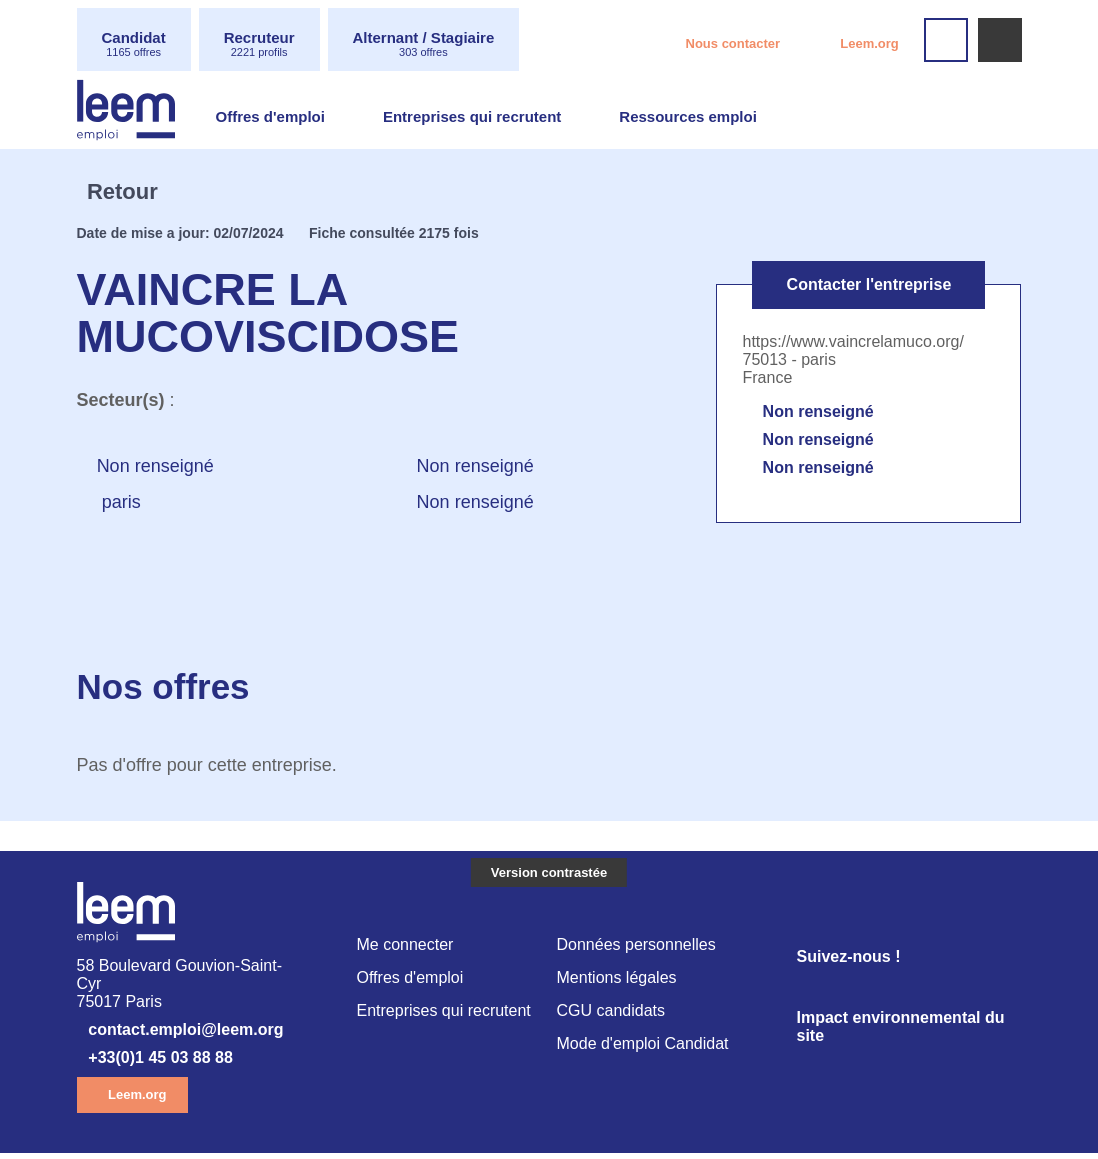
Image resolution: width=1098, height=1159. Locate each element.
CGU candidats (612, 1015)
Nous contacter (713, 46)
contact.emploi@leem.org (200, 1034)
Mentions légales (619, 981)
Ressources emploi (714, 119)
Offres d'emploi (274, 119)
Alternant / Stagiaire (448, 44)
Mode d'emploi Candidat (647, 1049)
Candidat (137, 44)
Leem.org (867, 46)
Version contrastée (549, 873)
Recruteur (270, 44)
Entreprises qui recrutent (486, 119)
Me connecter (408, 947)
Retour (131, 192)
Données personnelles (639, 947)
